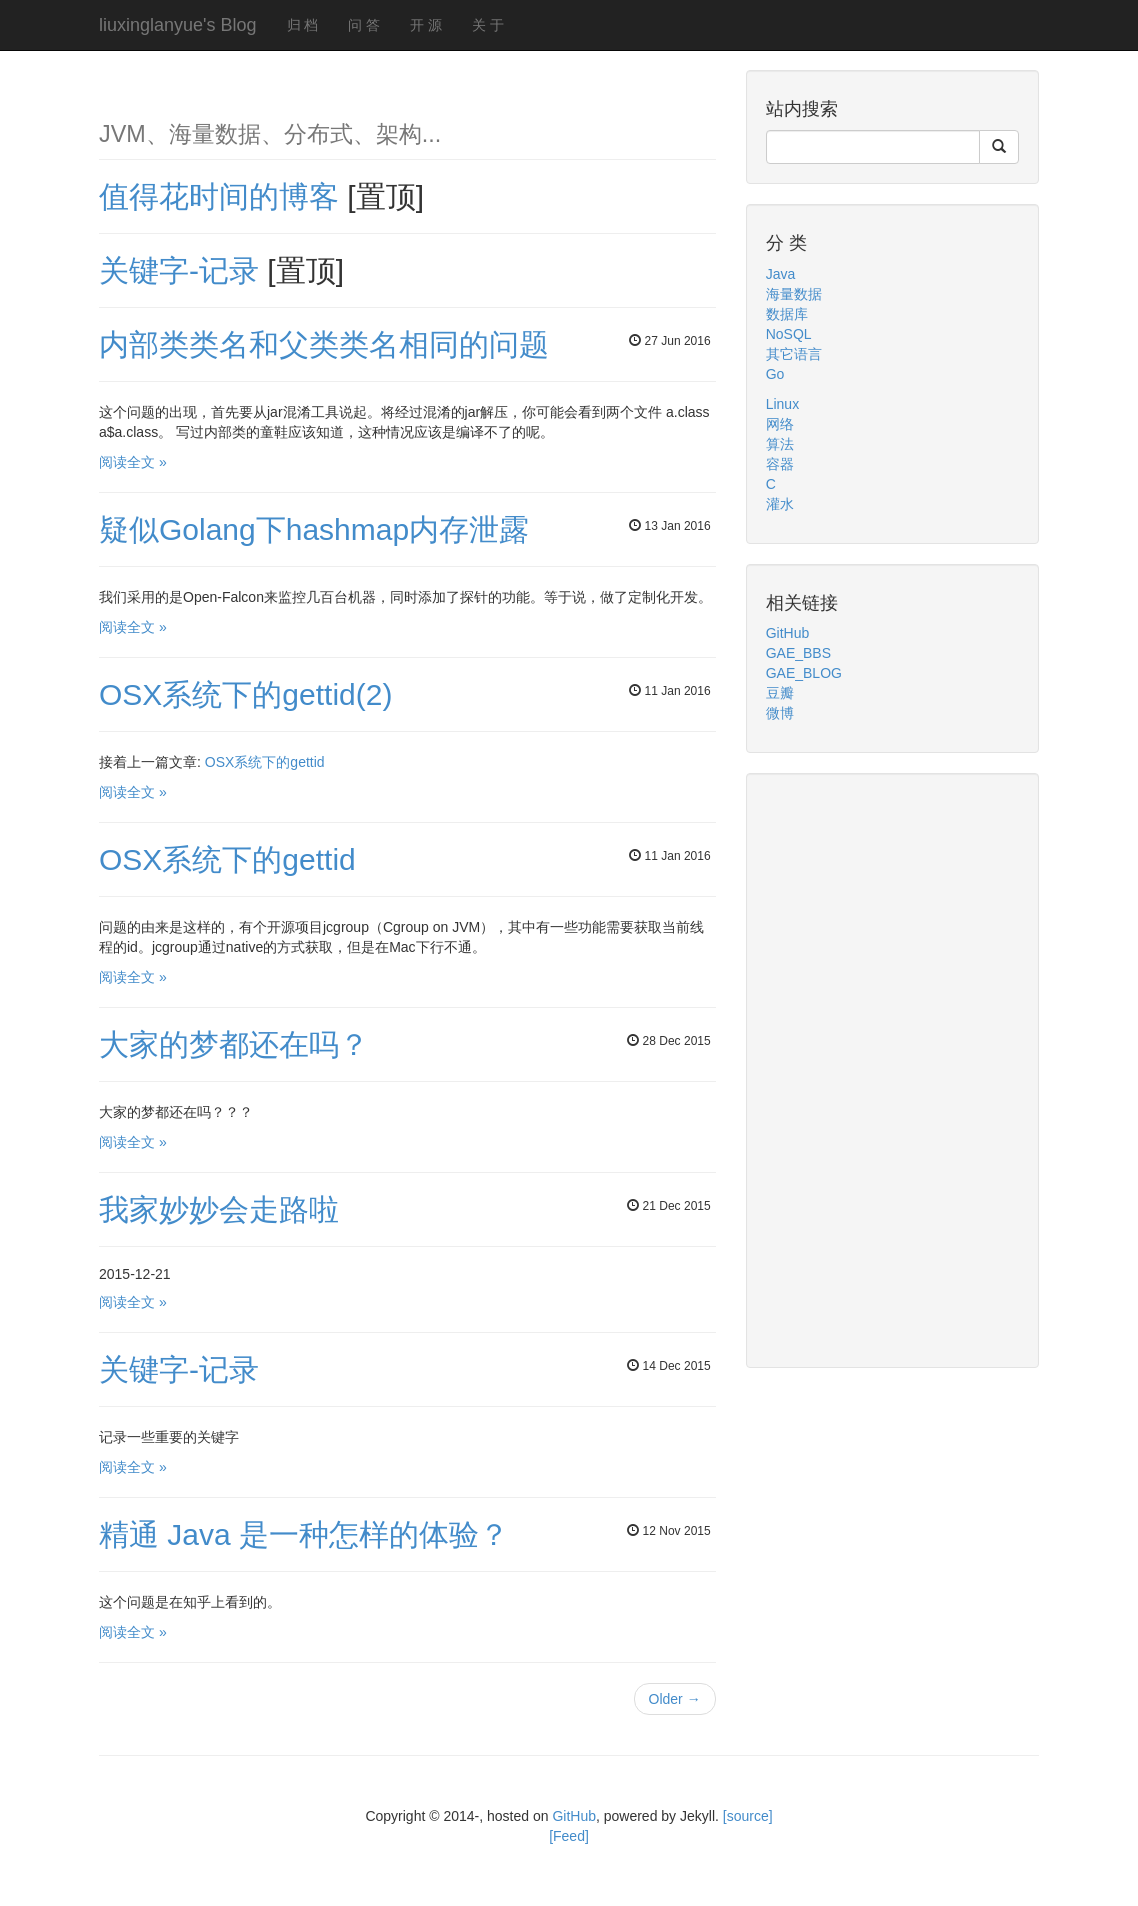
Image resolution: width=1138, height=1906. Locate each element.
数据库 (787, 314)
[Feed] (569, 1836)
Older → (675, 1699)
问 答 (364, 25)
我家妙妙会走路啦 (219, 1209)
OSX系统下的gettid (265, 762)
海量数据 (794, 294)
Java (781, 274)
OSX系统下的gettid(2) (245, 694)
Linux (782, 404)
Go (775, 374)
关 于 (488, 25)
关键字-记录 (183, 270)
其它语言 (794, 354)
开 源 (426, 25)
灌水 (780, 504)
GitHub (788, 633)
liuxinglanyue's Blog (178, 25)
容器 (780, 464)
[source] (748, 1816)
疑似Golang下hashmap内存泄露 (314, 529)
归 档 (303, 25)
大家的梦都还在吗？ (234, 1044)
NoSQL (789, 334)
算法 (780, 444)
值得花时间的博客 (223, 196)
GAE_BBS (798, 653)
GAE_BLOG (804, 673)
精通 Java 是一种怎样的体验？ (304, 1534)
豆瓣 (780, 693)
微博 (780, 713)
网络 (780, 424)
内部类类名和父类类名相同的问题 (324, 344)
